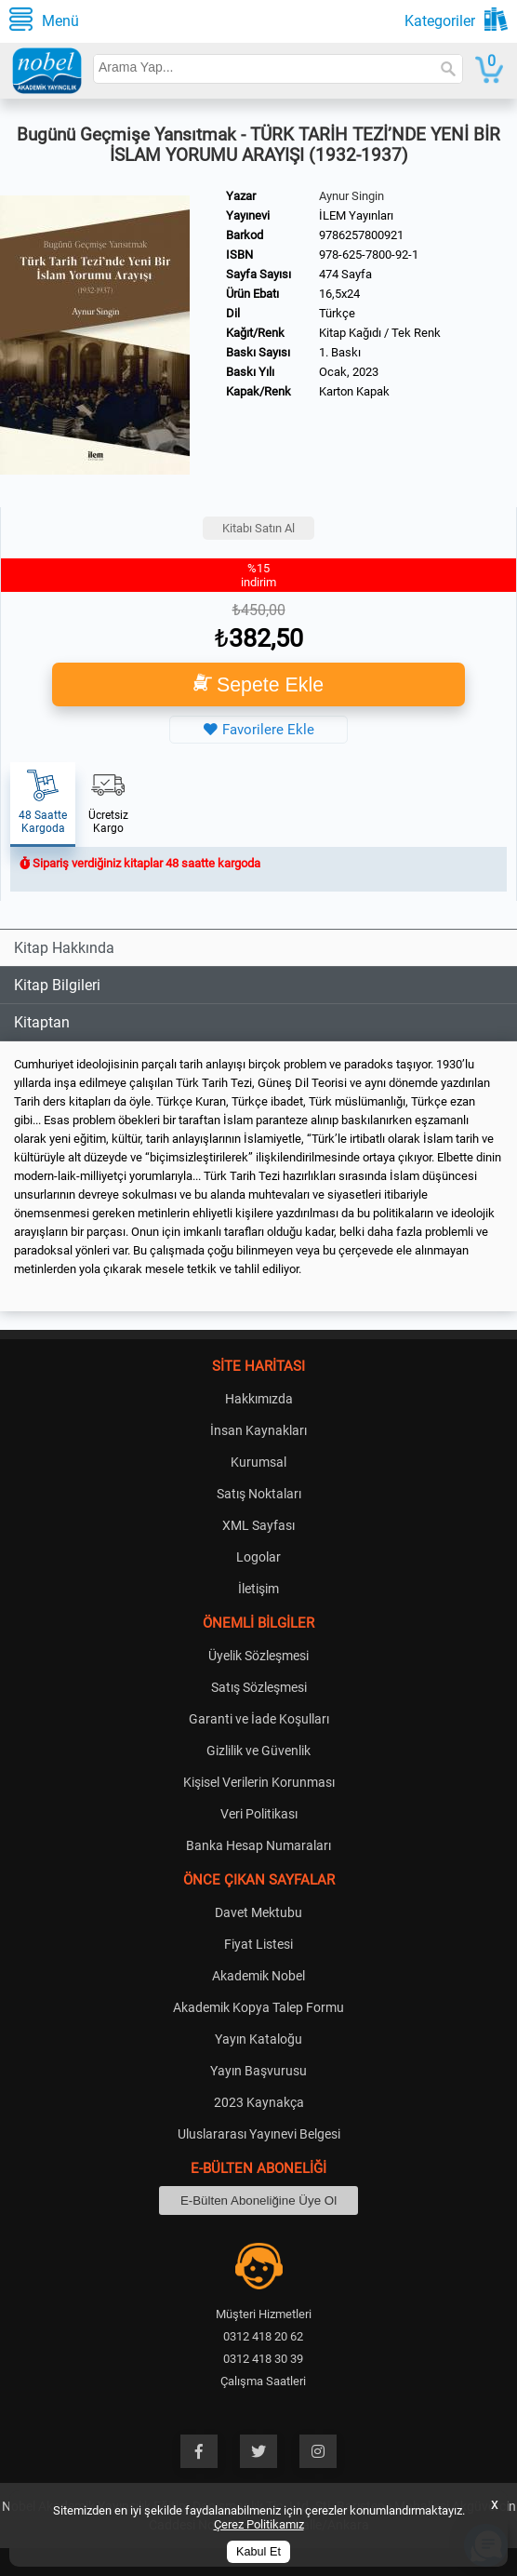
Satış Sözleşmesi (259, 1687)
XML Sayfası (258, 1525)
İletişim (258, 1588)
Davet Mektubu (258, 1912)
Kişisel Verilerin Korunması (259, 1782)
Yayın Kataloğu (258, 2039)
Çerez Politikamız (259, 2524)
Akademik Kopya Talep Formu (258, 2007)
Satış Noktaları (259, 1493)
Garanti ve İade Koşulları (259, 1718)
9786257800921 (361, 235)
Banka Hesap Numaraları (258, 1845)
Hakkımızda (259, 1398)
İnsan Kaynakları (258, 1430)
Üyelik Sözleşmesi (258, 1655)
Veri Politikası (259, 1813)
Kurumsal (258, 1462)
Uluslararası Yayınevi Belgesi (259, 2134)
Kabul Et (258, 2551)
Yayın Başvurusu (258, 2070)
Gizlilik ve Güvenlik (258, 1750)
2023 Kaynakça (259, 2102)
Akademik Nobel (258, 1975)
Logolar (258, 1557)
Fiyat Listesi (258, 1944)
